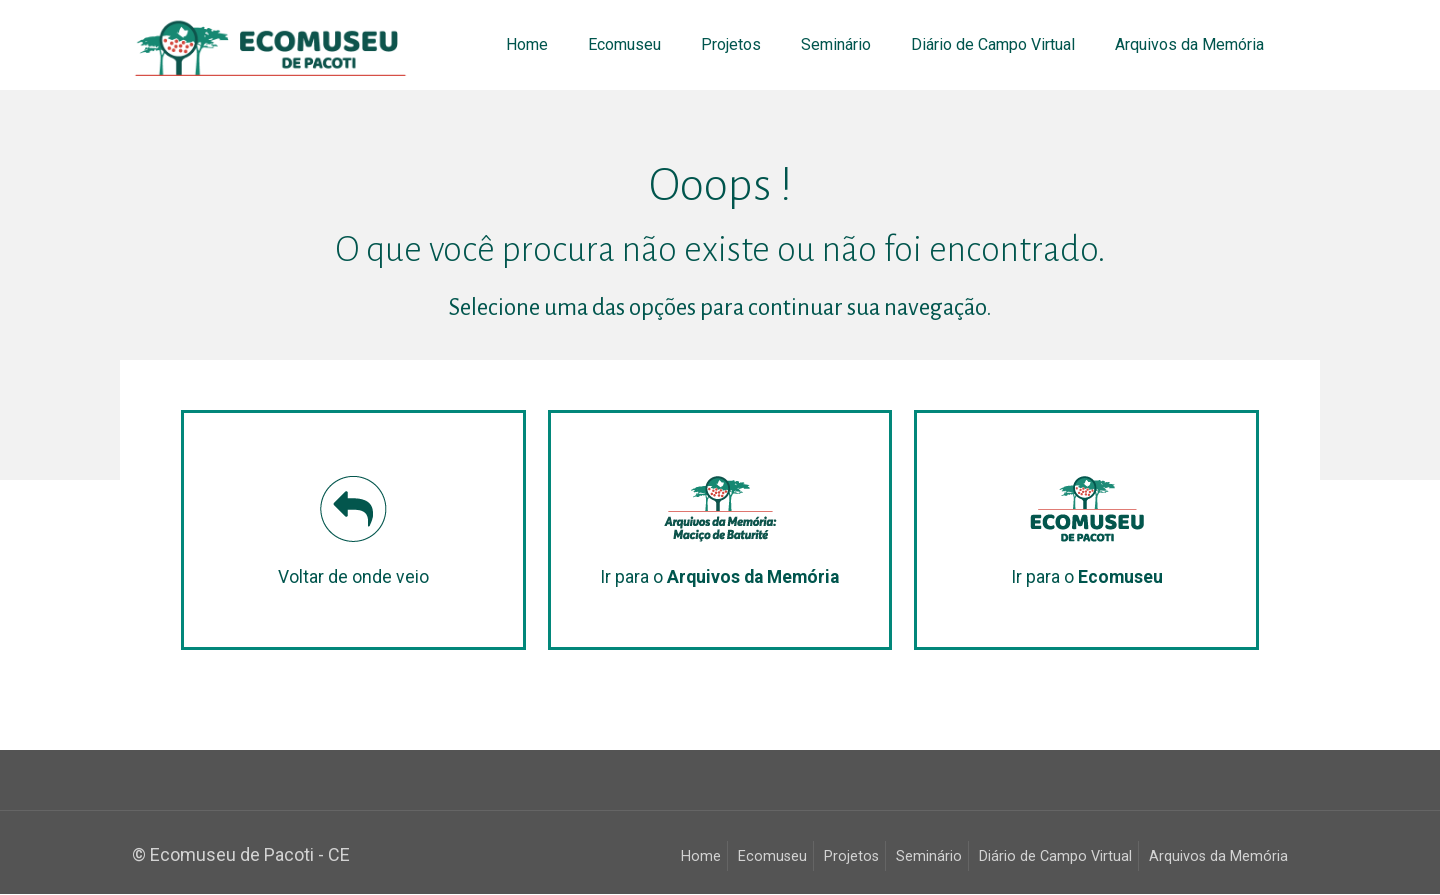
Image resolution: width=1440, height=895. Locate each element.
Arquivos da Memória (1218, 857)
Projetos (851, 857)
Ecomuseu (772, 857)
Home (701, 857)
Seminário (929, 857)
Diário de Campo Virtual (1055, 857)
